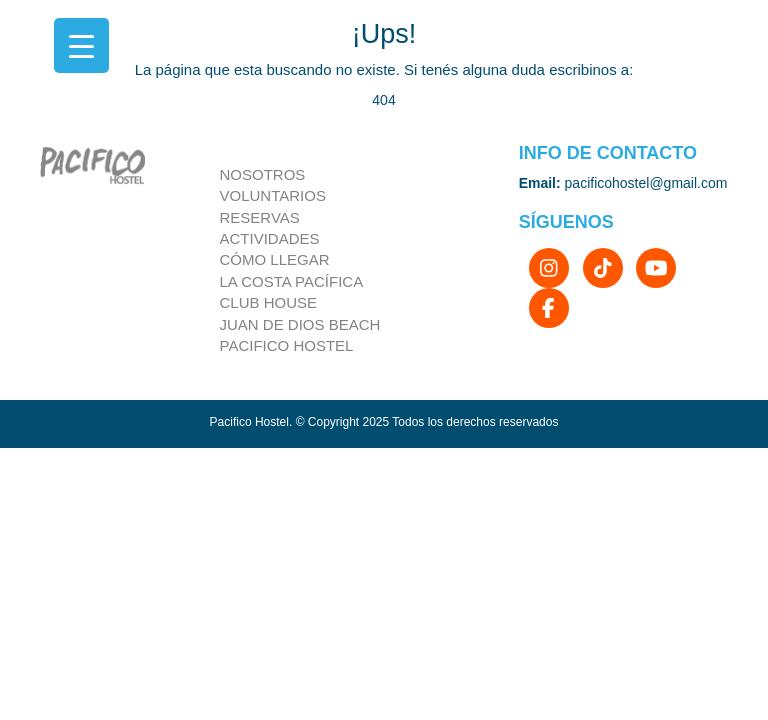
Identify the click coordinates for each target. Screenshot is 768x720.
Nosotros (263, 174)
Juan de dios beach (300, 324)
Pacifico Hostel (287, 345)
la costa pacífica (292, 281)
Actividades (270, 238)
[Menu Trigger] (81, 45)
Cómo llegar (275, 259)
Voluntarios (273, 195)
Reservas (260, 217)
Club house (269, 302)
